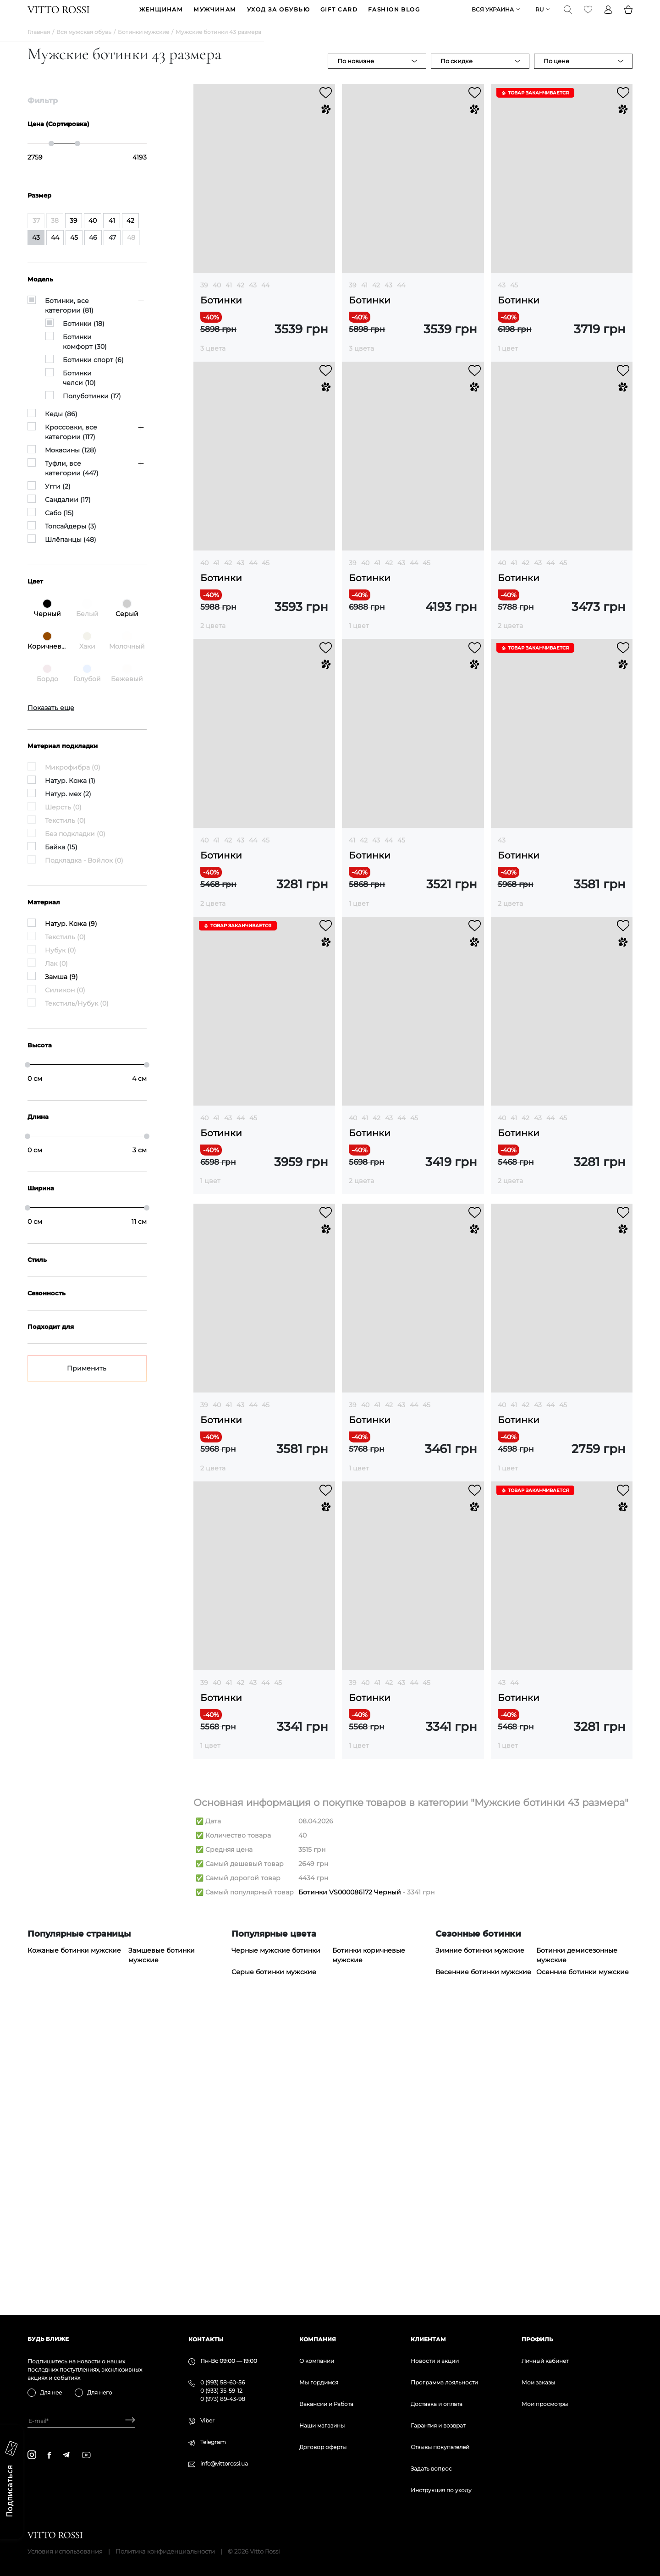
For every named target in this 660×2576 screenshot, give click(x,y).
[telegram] (66, 2455)
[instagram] (32, 2454)
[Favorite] (588, 16)
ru (539, 16)
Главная (39, 46)
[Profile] (608, 16)
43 (253, 299)
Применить (86, 1382)
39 (204, 299)
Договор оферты (322, 2447)
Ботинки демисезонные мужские (576, 2253)
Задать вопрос (431, 2468)
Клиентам (428, 2339)
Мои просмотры (545, 2403)
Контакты (205, 2339)
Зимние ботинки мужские (479, 2248)
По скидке (456, 75)
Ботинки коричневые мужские (368, 2253)
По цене (556, 75)
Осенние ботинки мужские (582, 2269)
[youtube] (86, 2455)
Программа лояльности (444, 2382)
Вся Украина (493, 16)
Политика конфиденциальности (165, 2551)
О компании (316, 2360)
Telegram (213, 2441)
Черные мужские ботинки (275, 2248)
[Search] (568, 16)
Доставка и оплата (436, 2403)
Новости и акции (435, 2360)
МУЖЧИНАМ (214, 16)
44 (265, 299)
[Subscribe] (126, 2421)
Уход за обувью (278, 16)
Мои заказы (538, 2382)
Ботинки (221, 314)
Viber (207, 2420)
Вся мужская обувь (83, 46)
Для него (99, 2392)
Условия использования (65, 2551)
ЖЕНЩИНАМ (161, 16)
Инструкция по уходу (441, 2490)
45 (514, 299)
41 (229, 299)
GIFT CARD (339, 16)
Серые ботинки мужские (273, 2269)
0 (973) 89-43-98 (222, 2398)
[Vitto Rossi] (58, 16)
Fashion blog (394, 16)
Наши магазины (322, 2425)
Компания (317, 2339)
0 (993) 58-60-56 (222, 2382)
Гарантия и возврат (438, 2425)
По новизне (355, 75)
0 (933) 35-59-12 (221, 2390)
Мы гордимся (318, 2382)
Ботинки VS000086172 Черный (349, 2189)
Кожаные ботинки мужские (74, 2248)
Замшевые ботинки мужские (161, 2253)
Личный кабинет (545, 2360)
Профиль (537, 2339)
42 (240, 299)
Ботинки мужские (143, 46)
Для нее (51, 2392)
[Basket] (628, 16)
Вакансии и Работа (326, 2403)
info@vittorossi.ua (224, 2463)
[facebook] (49, 2455)
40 (217, 299)
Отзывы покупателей (440, 2447)
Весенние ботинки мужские (483, 2269)
